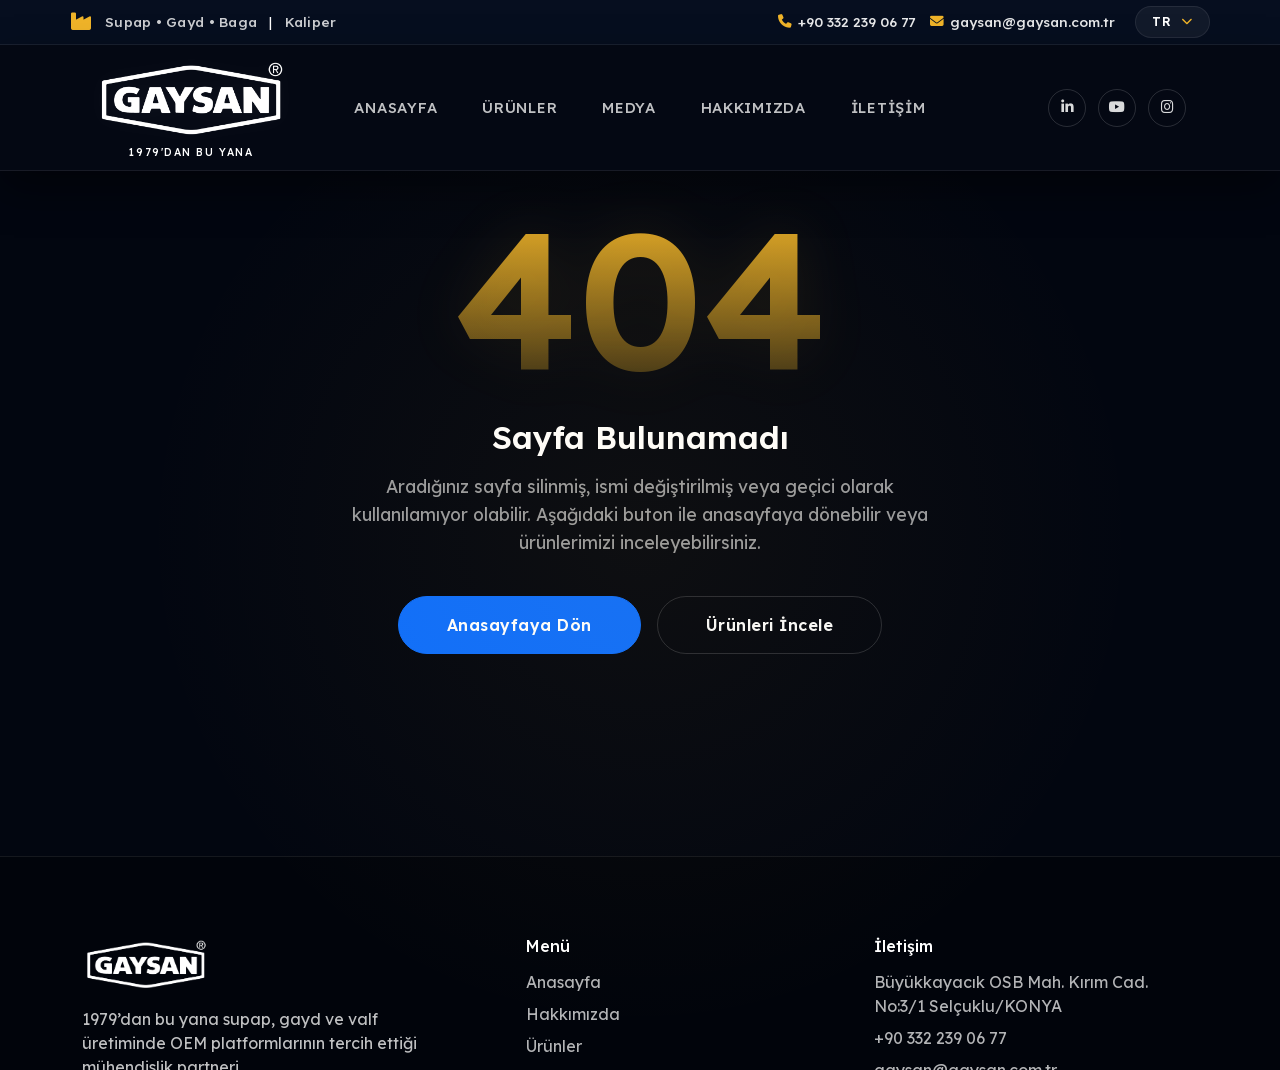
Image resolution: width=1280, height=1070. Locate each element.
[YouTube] (1117, 108)
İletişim (888, 107)
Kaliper (311, 21)
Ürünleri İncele (770, 625)
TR (1172, 21)
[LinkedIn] (1067, 108)
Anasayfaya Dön (519, 625)
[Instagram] (1167, 108)
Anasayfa (395, 107)
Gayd (185, 21)
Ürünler (519, 107)
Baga (238, 21)
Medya (629, 107)
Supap (128, 21)
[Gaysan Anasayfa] (191, 107)
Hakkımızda (753, 107)
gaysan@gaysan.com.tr (1022, 21)
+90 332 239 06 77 (846, 21)
